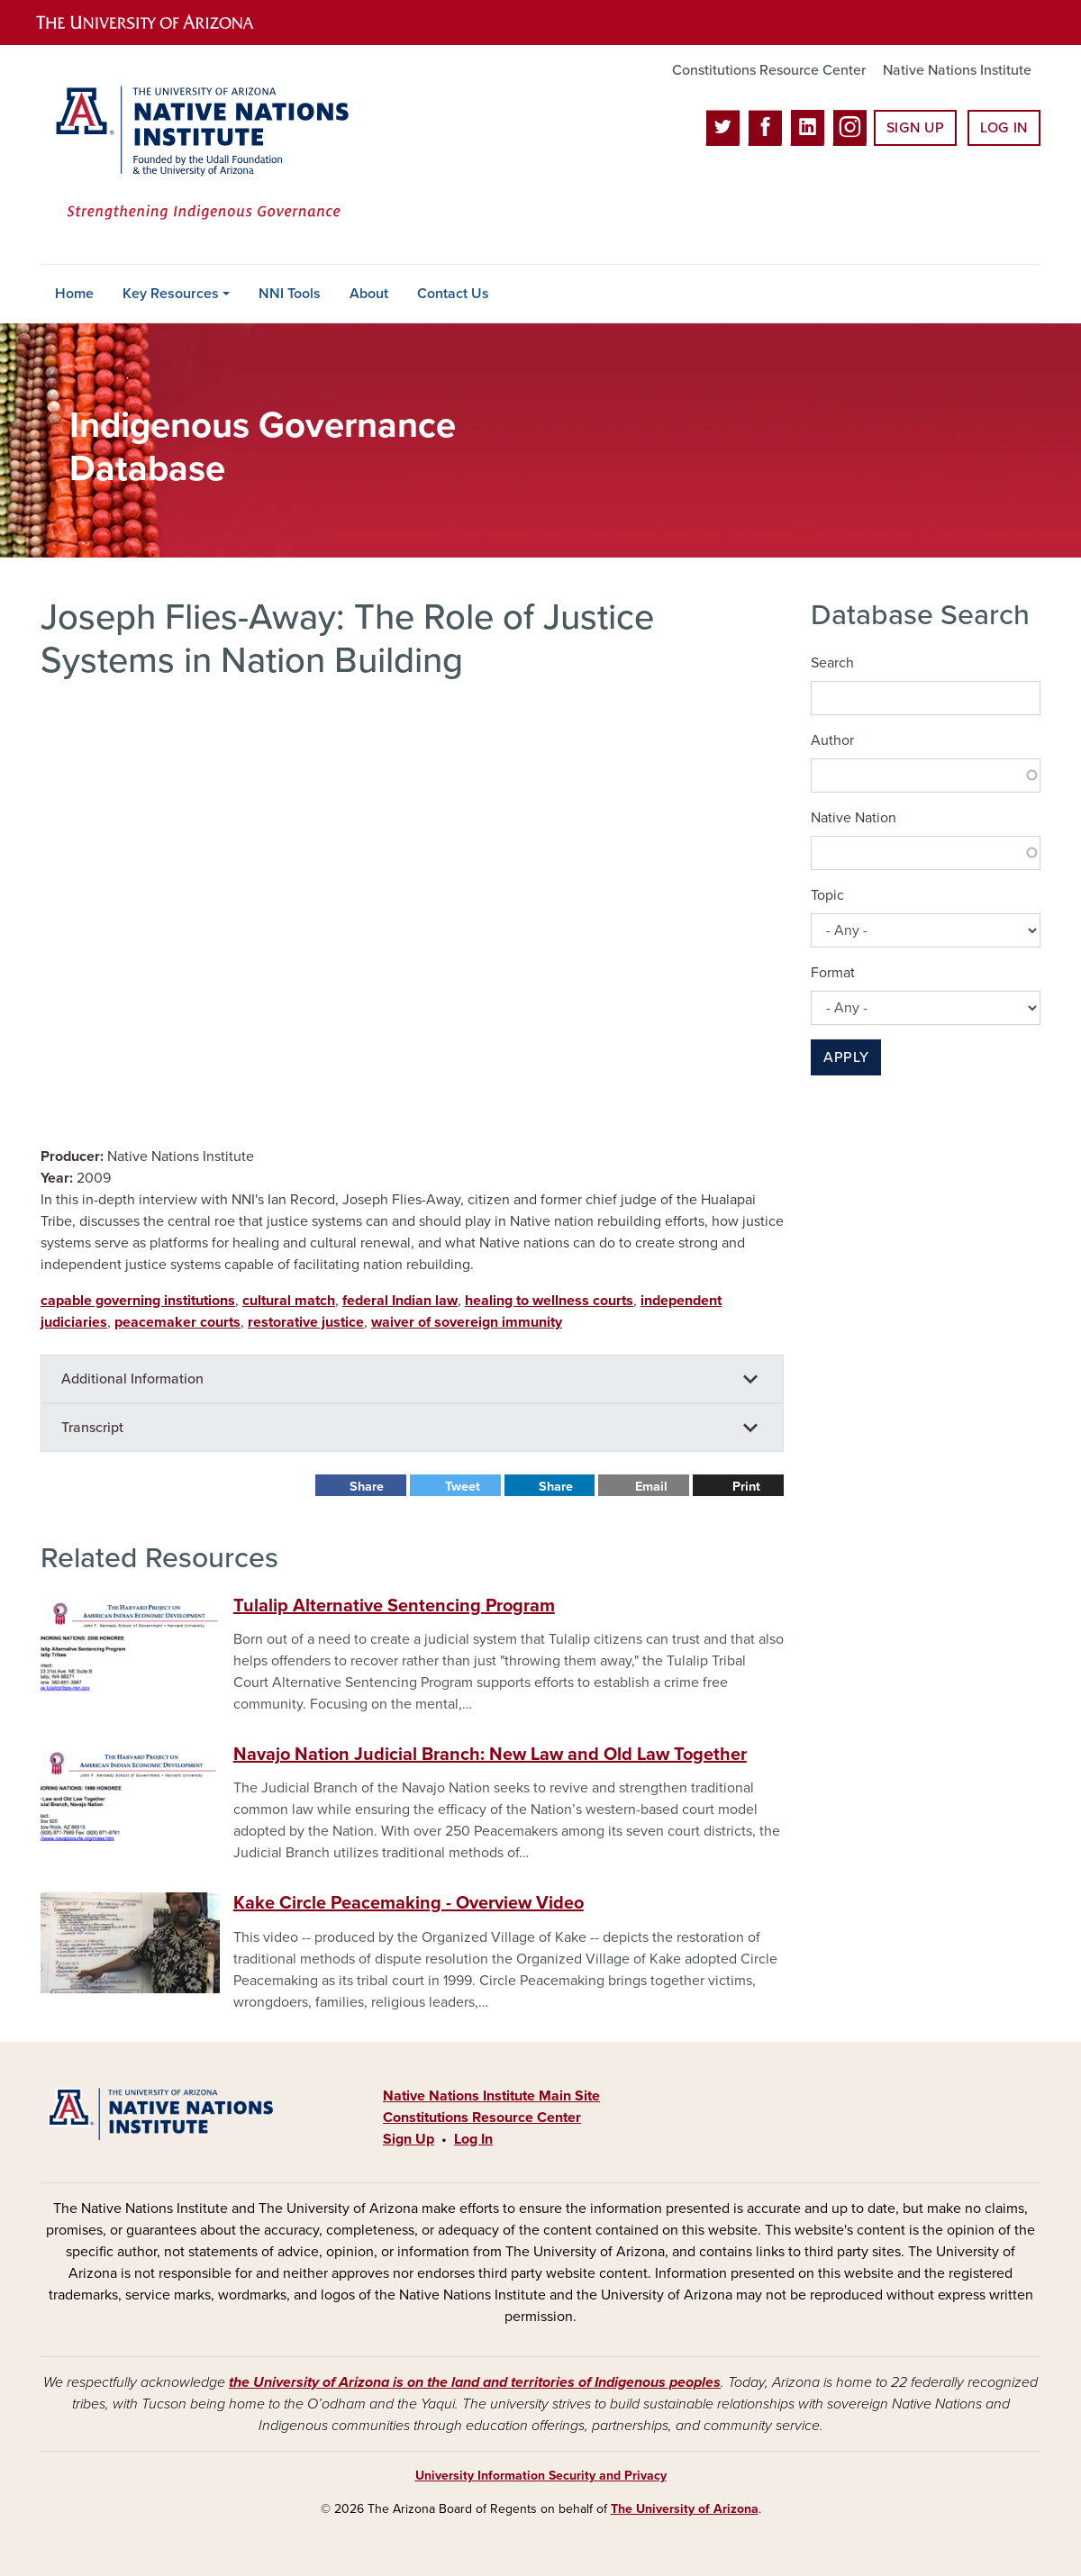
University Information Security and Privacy (541, 2475)
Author (832, 740)
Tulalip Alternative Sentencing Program (394, 1606)
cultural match (288, 1301)
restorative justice (306, 1322)
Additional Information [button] (132, 1379)
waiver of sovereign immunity (466, 1322)
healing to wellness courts (549, 1301)
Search (832, 663)
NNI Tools (290, 294)
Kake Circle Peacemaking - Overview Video (408, 1903)
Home (74, 294)
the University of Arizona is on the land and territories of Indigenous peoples (475, 2382)
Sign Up (915, 128)
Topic (827, 895)
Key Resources (171, 294)
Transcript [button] (92, 1428)
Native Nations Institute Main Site (491, 2096)
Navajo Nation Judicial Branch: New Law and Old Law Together (490, 1754)
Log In (1004, 128)
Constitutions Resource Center (769, 70)
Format (833, 973)
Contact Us (453, 294)
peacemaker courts (177, 1322)
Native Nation (853, 818)
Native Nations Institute (957, 70)
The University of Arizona (685, 2509)
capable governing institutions (138, 1301)
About (369, 294)
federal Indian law (400, 1301)
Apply (845, 1057)
